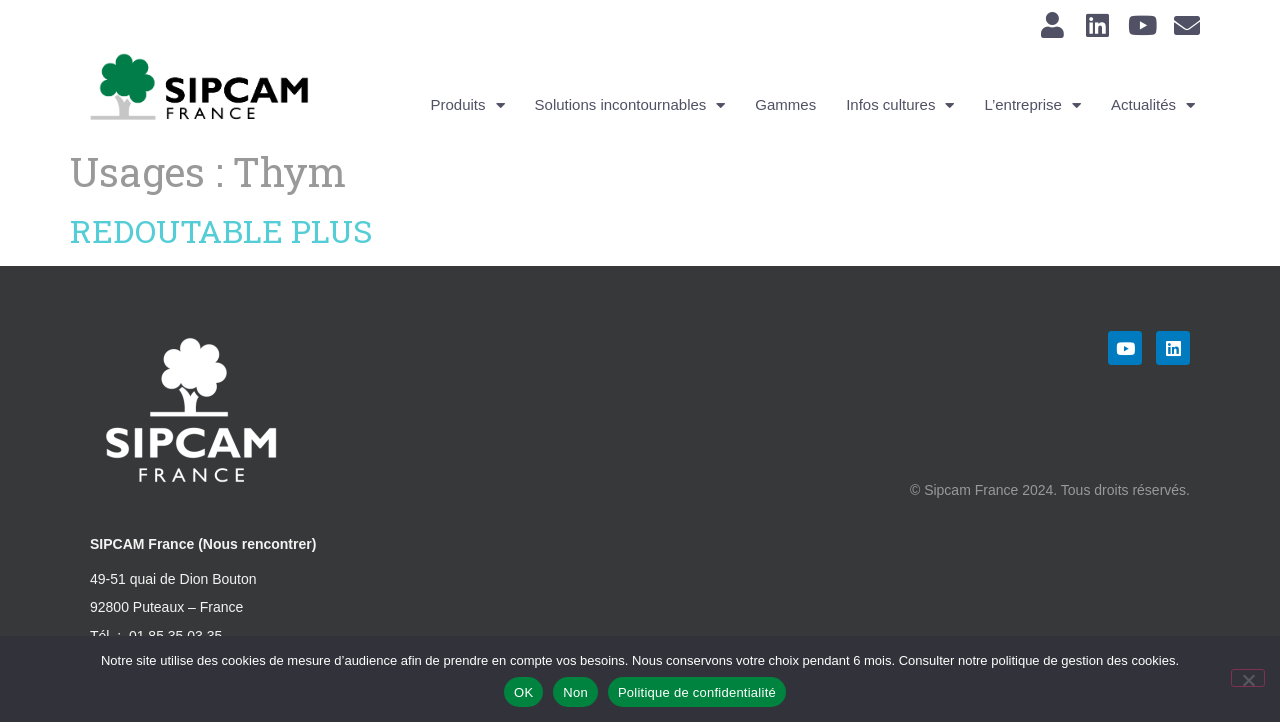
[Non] (1248, 678)
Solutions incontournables (630, 105)
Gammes (785, 104)
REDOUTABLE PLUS (221, 230)
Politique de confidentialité (697, 692)
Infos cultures (900, 105)
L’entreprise (1032, 105)
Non (575, 692)
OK (523, 692)
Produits (468, 105)
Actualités (1153, 105)
